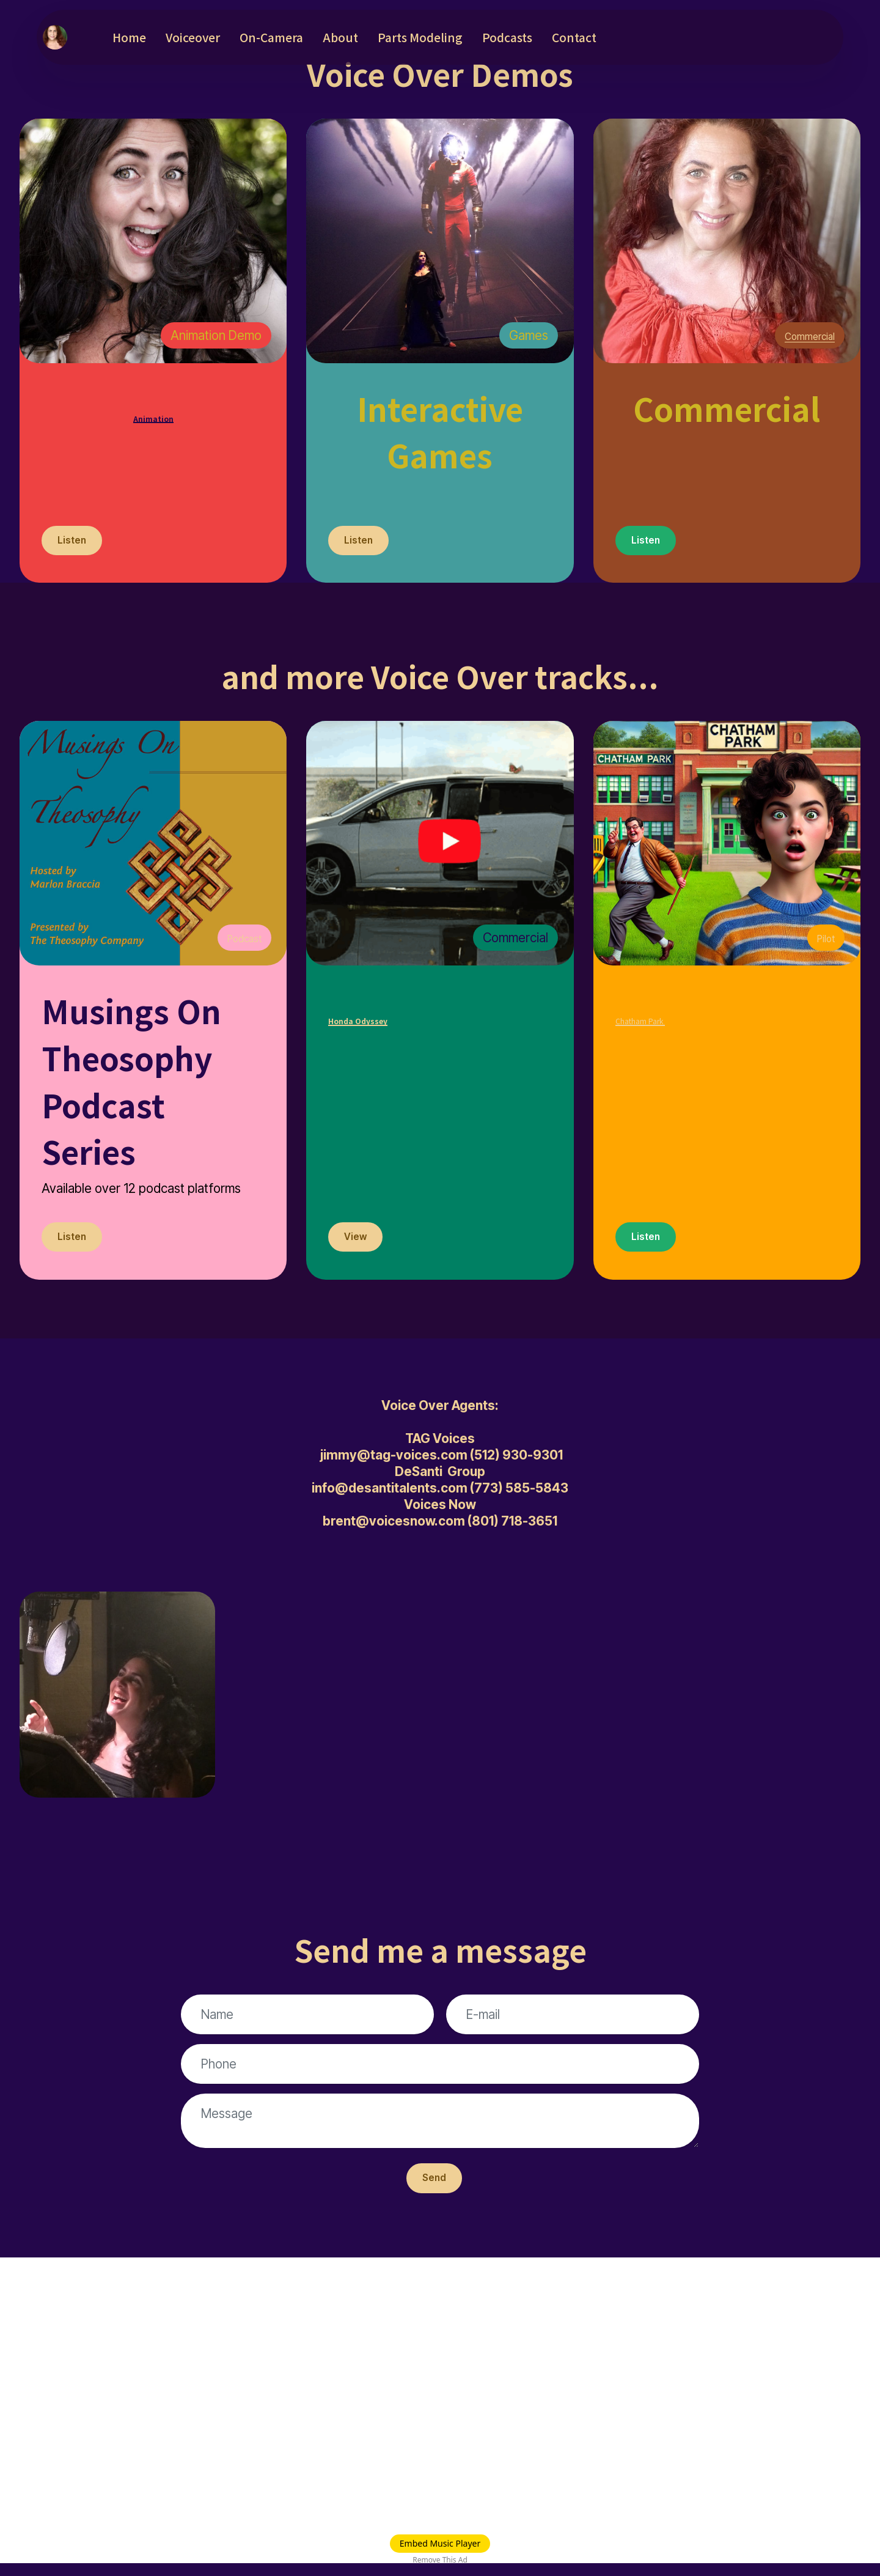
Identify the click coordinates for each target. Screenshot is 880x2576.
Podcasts (535, 37)
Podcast (239, 942)
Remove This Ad (440, 2560)
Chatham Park (718, 1015)
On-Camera (299, 37)
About (368, 37)
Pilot (823, 942)
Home (157, 37)
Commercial (802, 335)
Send (434, 2188)
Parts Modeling (448, 37)
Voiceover (221, 37)
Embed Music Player (440, 2543)
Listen (75, 542)
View (358, 1243)
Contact (602, 37)
